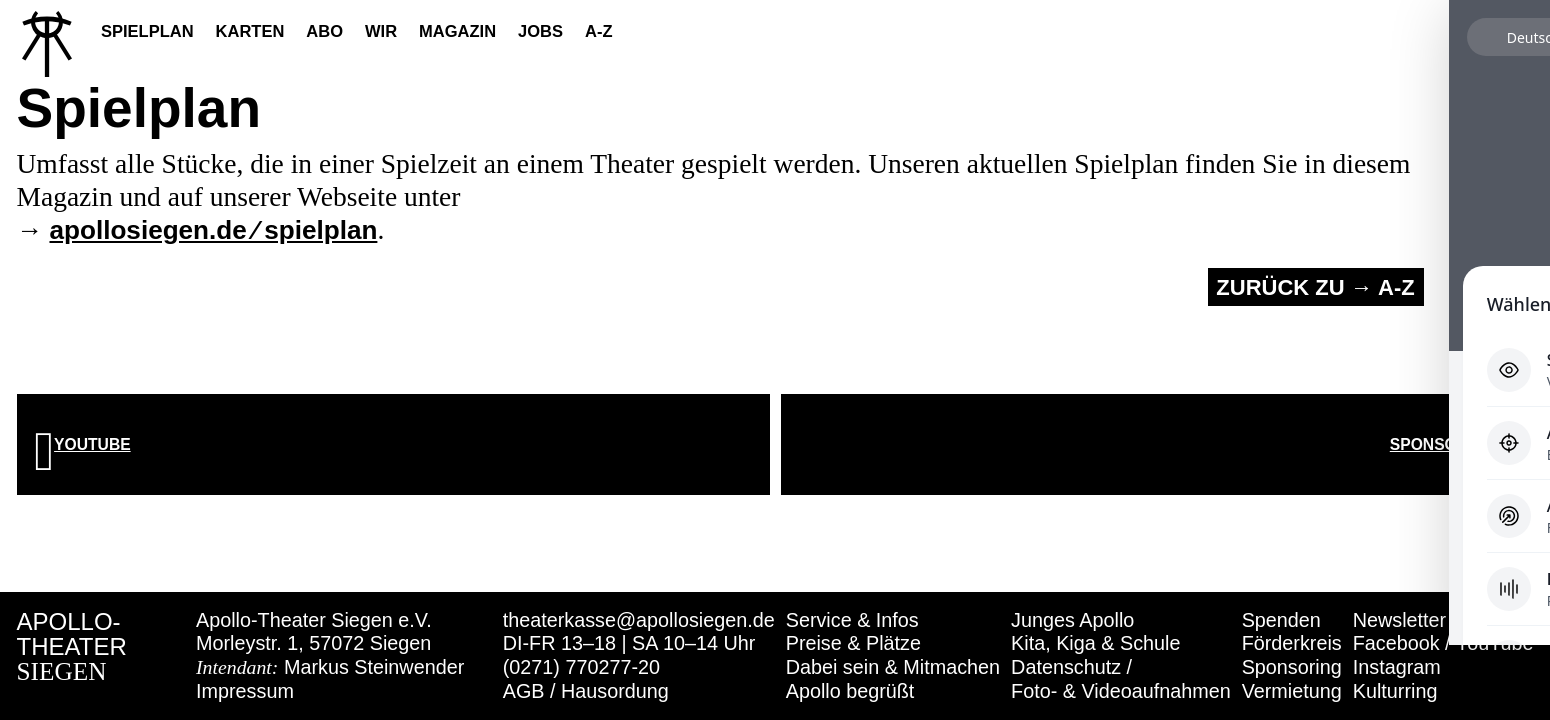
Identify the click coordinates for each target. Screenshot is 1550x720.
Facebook (1396, 643)
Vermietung (1292, 691)
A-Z (599, 31)
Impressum (245, 691)
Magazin (457, 31)
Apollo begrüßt (850, 691)
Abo (324, 31)
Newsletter (1399, 620)
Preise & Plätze (853, 643)
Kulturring (1395, 691)
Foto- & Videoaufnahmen (1121, 691)
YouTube (1495, 643)
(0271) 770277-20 (581, 667)
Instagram (1397, 667)
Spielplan (147, 31)
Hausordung (615, 691)
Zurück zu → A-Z (1315, 287)
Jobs (540, 31)
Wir (381, 31)
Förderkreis (1292, 643)
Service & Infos (852, 620)
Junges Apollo (1072, 620)
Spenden (1281, 620)
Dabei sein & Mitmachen (893, 667)
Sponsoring (1292, 667)
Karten (250, 31)
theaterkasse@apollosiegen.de (639, 620)
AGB (524, 691)
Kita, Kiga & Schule (1095, 643)
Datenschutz (1066, 667)
